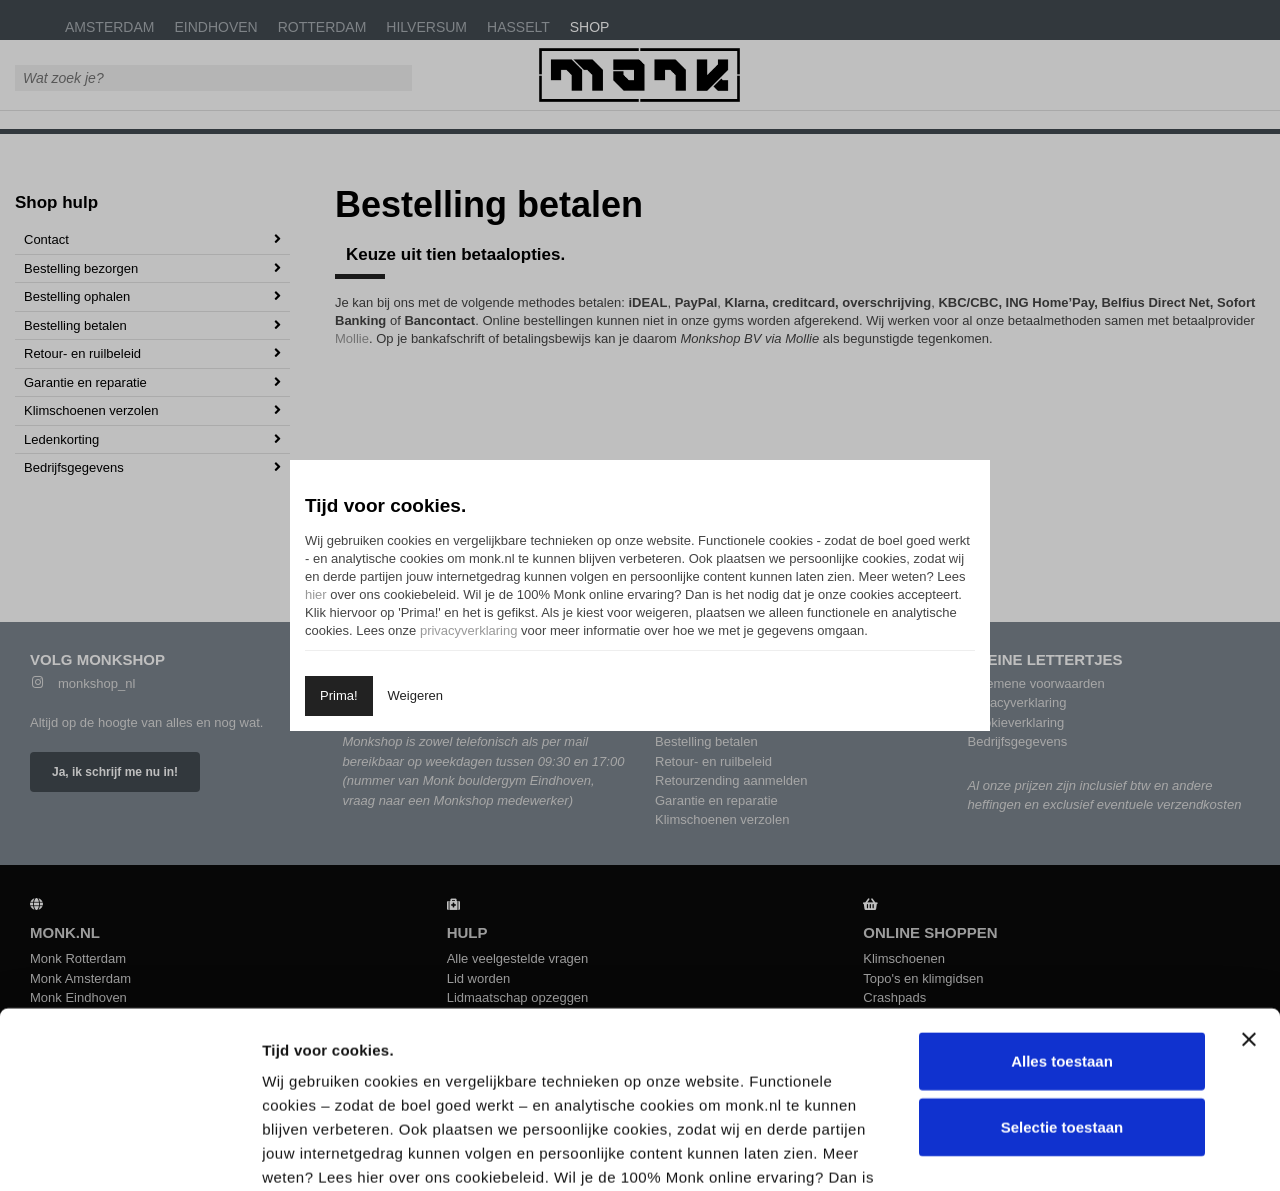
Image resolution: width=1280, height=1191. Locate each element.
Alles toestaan (1062, 885)
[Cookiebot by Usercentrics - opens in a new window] (129, 1152)
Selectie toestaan (1062, 950)
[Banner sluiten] (1249, 864)
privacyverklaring (469, 630)
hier (316, 594)
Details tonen (1073, 1151)
